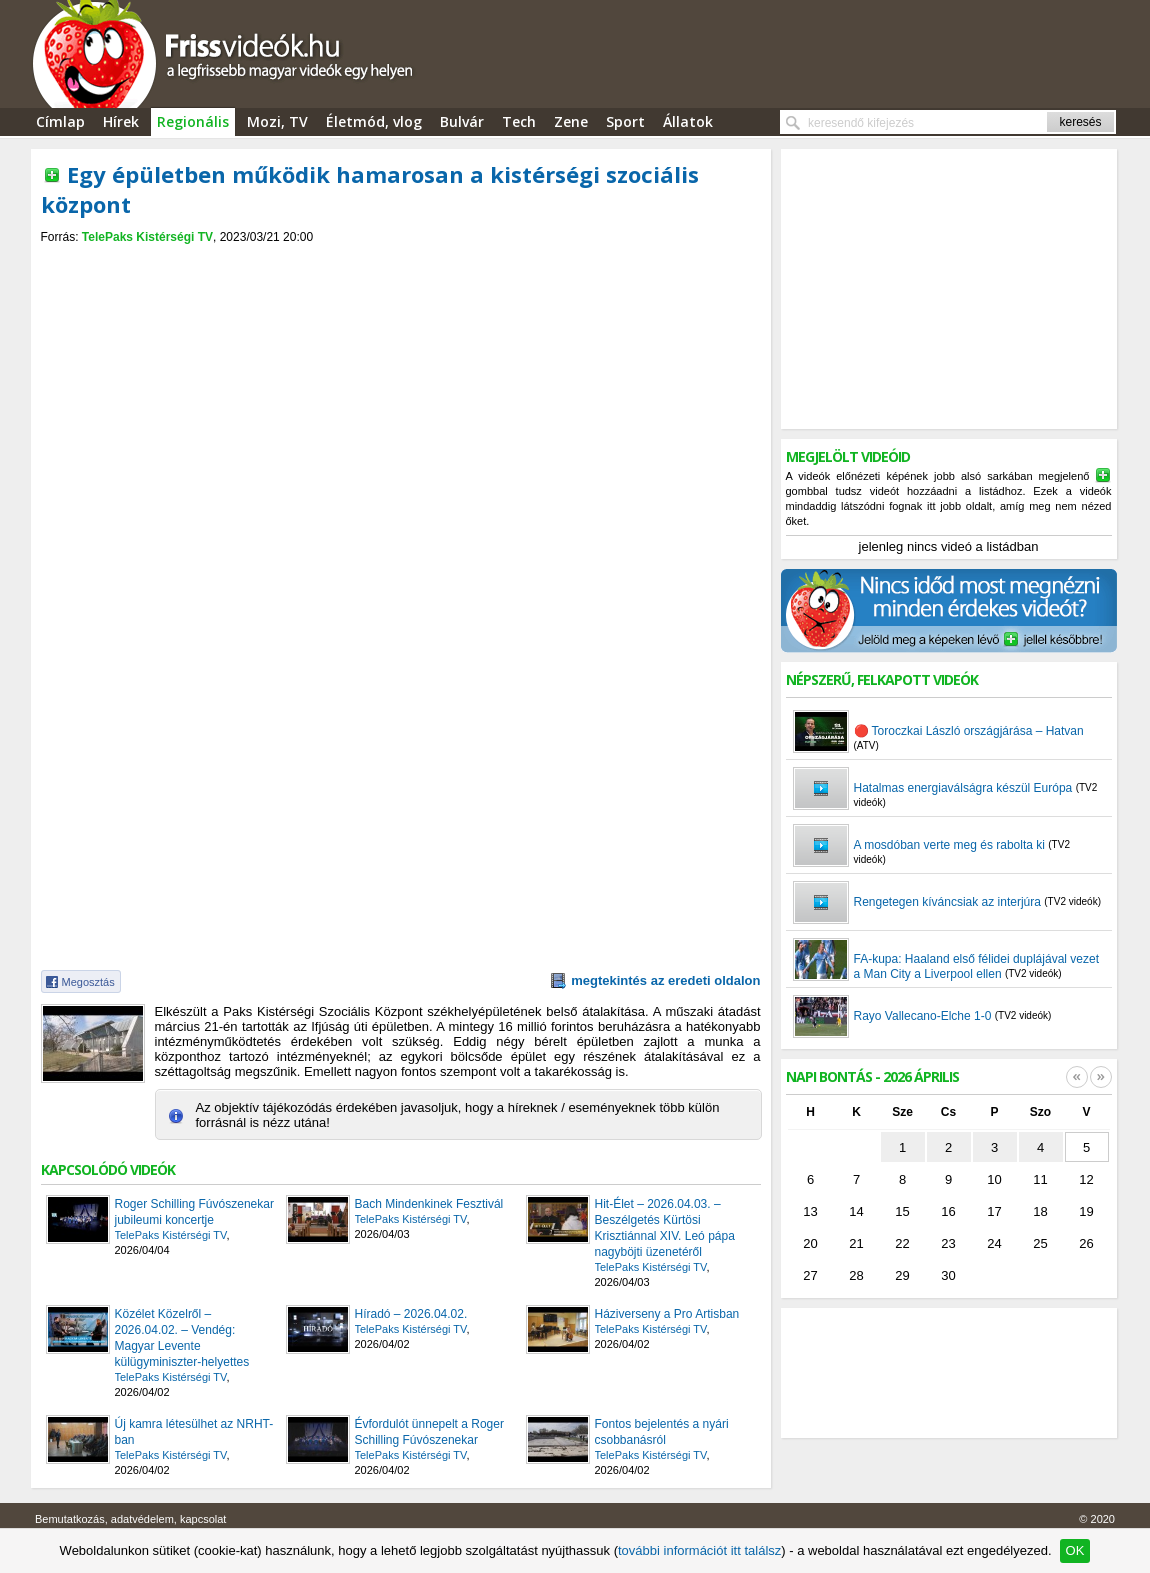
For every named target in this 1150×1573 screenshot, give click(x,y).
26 (1086, 1243)
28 (856, 1275)
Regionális (193, 121)
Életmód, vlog (374, 121)
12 (1086, 1179)
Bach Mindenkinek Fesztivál (429, 1204)
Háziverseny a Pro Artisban (667, 1314)
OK (1075, 1550)
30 (948, 1275)
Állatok (688, 121)
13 (810, 1211)
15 (902, 1211)
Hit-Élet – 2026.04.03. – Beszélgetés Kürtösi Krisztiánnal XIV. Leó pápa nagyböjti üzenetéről (665, 1228)
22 (902, 1243)
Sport (625, 121)
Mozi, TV (277, 121)
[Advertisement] (401, 261)
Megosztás (88, 982)
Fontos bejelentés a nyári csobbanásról (662, 1432)
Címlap (60, 121)
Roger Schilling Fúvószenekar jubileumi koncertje (194, 1212)
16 (948, 1211)
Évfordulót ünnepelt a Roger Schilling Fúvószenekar (429, 1432)
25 (1040, 1243)
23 (948, 1243)
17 (994, 1211)
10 (994, 1179)
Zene (571, 121)
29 (902, 1275)
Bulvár (462, 121)
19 (1086, 1211)
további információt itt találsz (699, 1550)
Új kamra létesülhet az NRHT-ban (194, 1432)
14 (856, 1211)
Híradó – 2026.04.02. (411, 1314)
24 (994, 1243)
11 (1040, 1179)
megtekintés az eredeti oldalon (665, 980)
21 (856, 1243)
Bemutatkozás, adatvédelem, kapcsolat (130, 1519)
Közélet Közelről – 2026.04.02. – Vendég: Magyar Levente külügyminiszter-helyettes (182, 1338)
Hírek (121, 121)
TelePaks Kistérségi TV (147, 237)
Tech (519, 121)
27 (810, 1275)
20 (810, 1243)
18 (1040, 1211)
